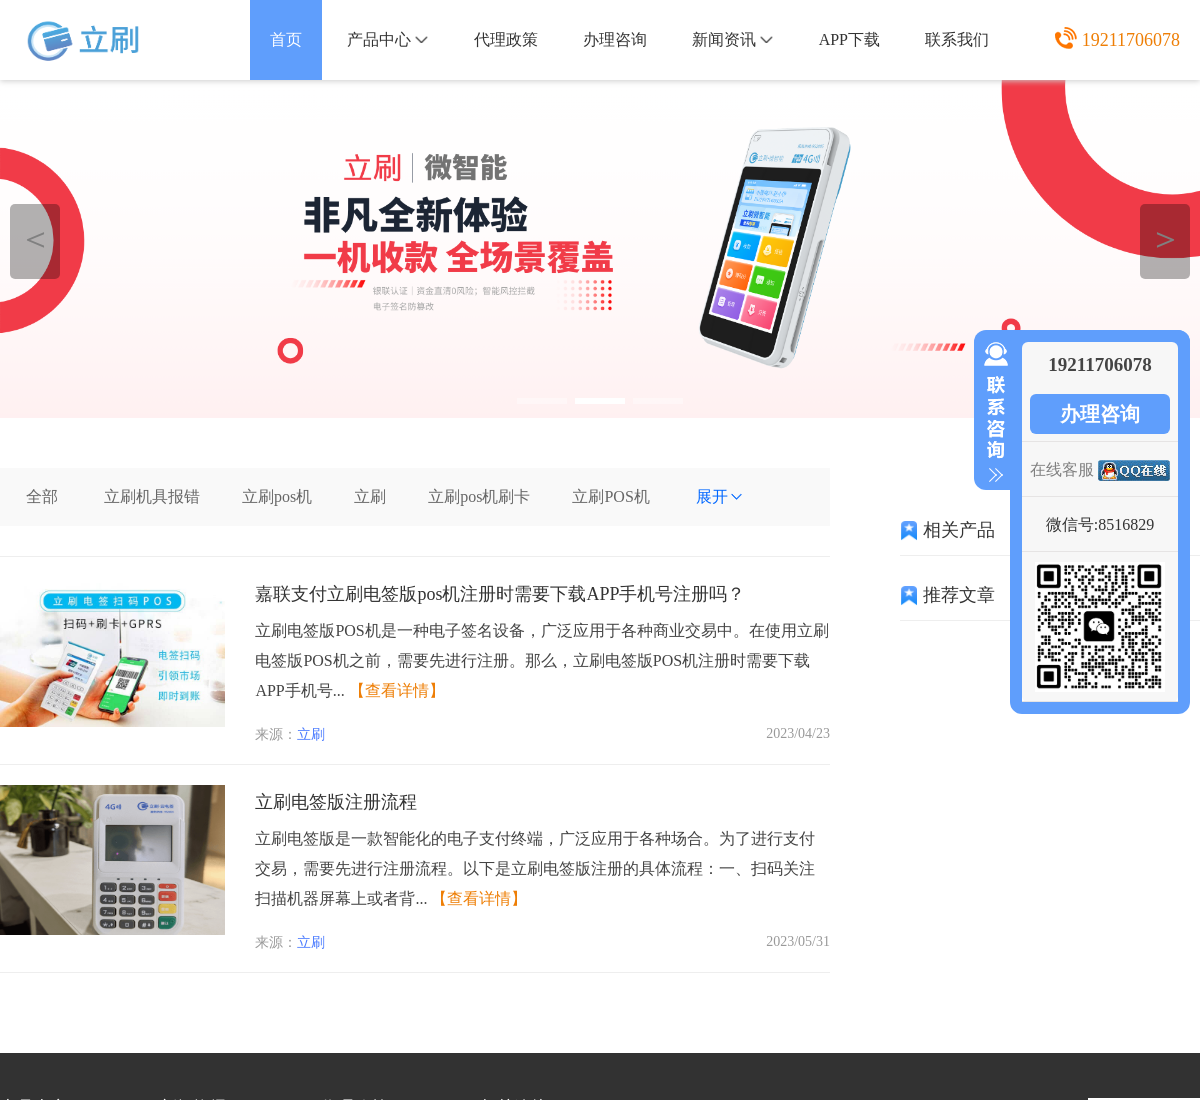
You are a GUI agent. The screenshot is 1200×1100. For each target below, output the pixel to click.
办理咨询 (615, 39)
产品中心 (387, 39)
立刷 (370, 496)
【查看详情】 (397, 690)
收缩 (992, 413)
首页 (286, 39)
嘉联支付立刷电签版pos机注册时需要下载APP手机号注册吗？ (500, 594)
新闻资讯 (732, 39)
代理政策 (506, 39)
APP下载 (849, 39)
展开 (719, 496)
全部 (42, 496)
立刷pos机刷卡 (479, 496)
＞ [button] (1165, 238)
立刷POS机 (610, 496)
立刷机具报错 (152, 496)
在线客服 (1062, 469)
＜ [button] (35, 238)
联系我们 (957, 39)
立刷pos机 (277, 496)
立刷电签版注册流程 (336, 802)
